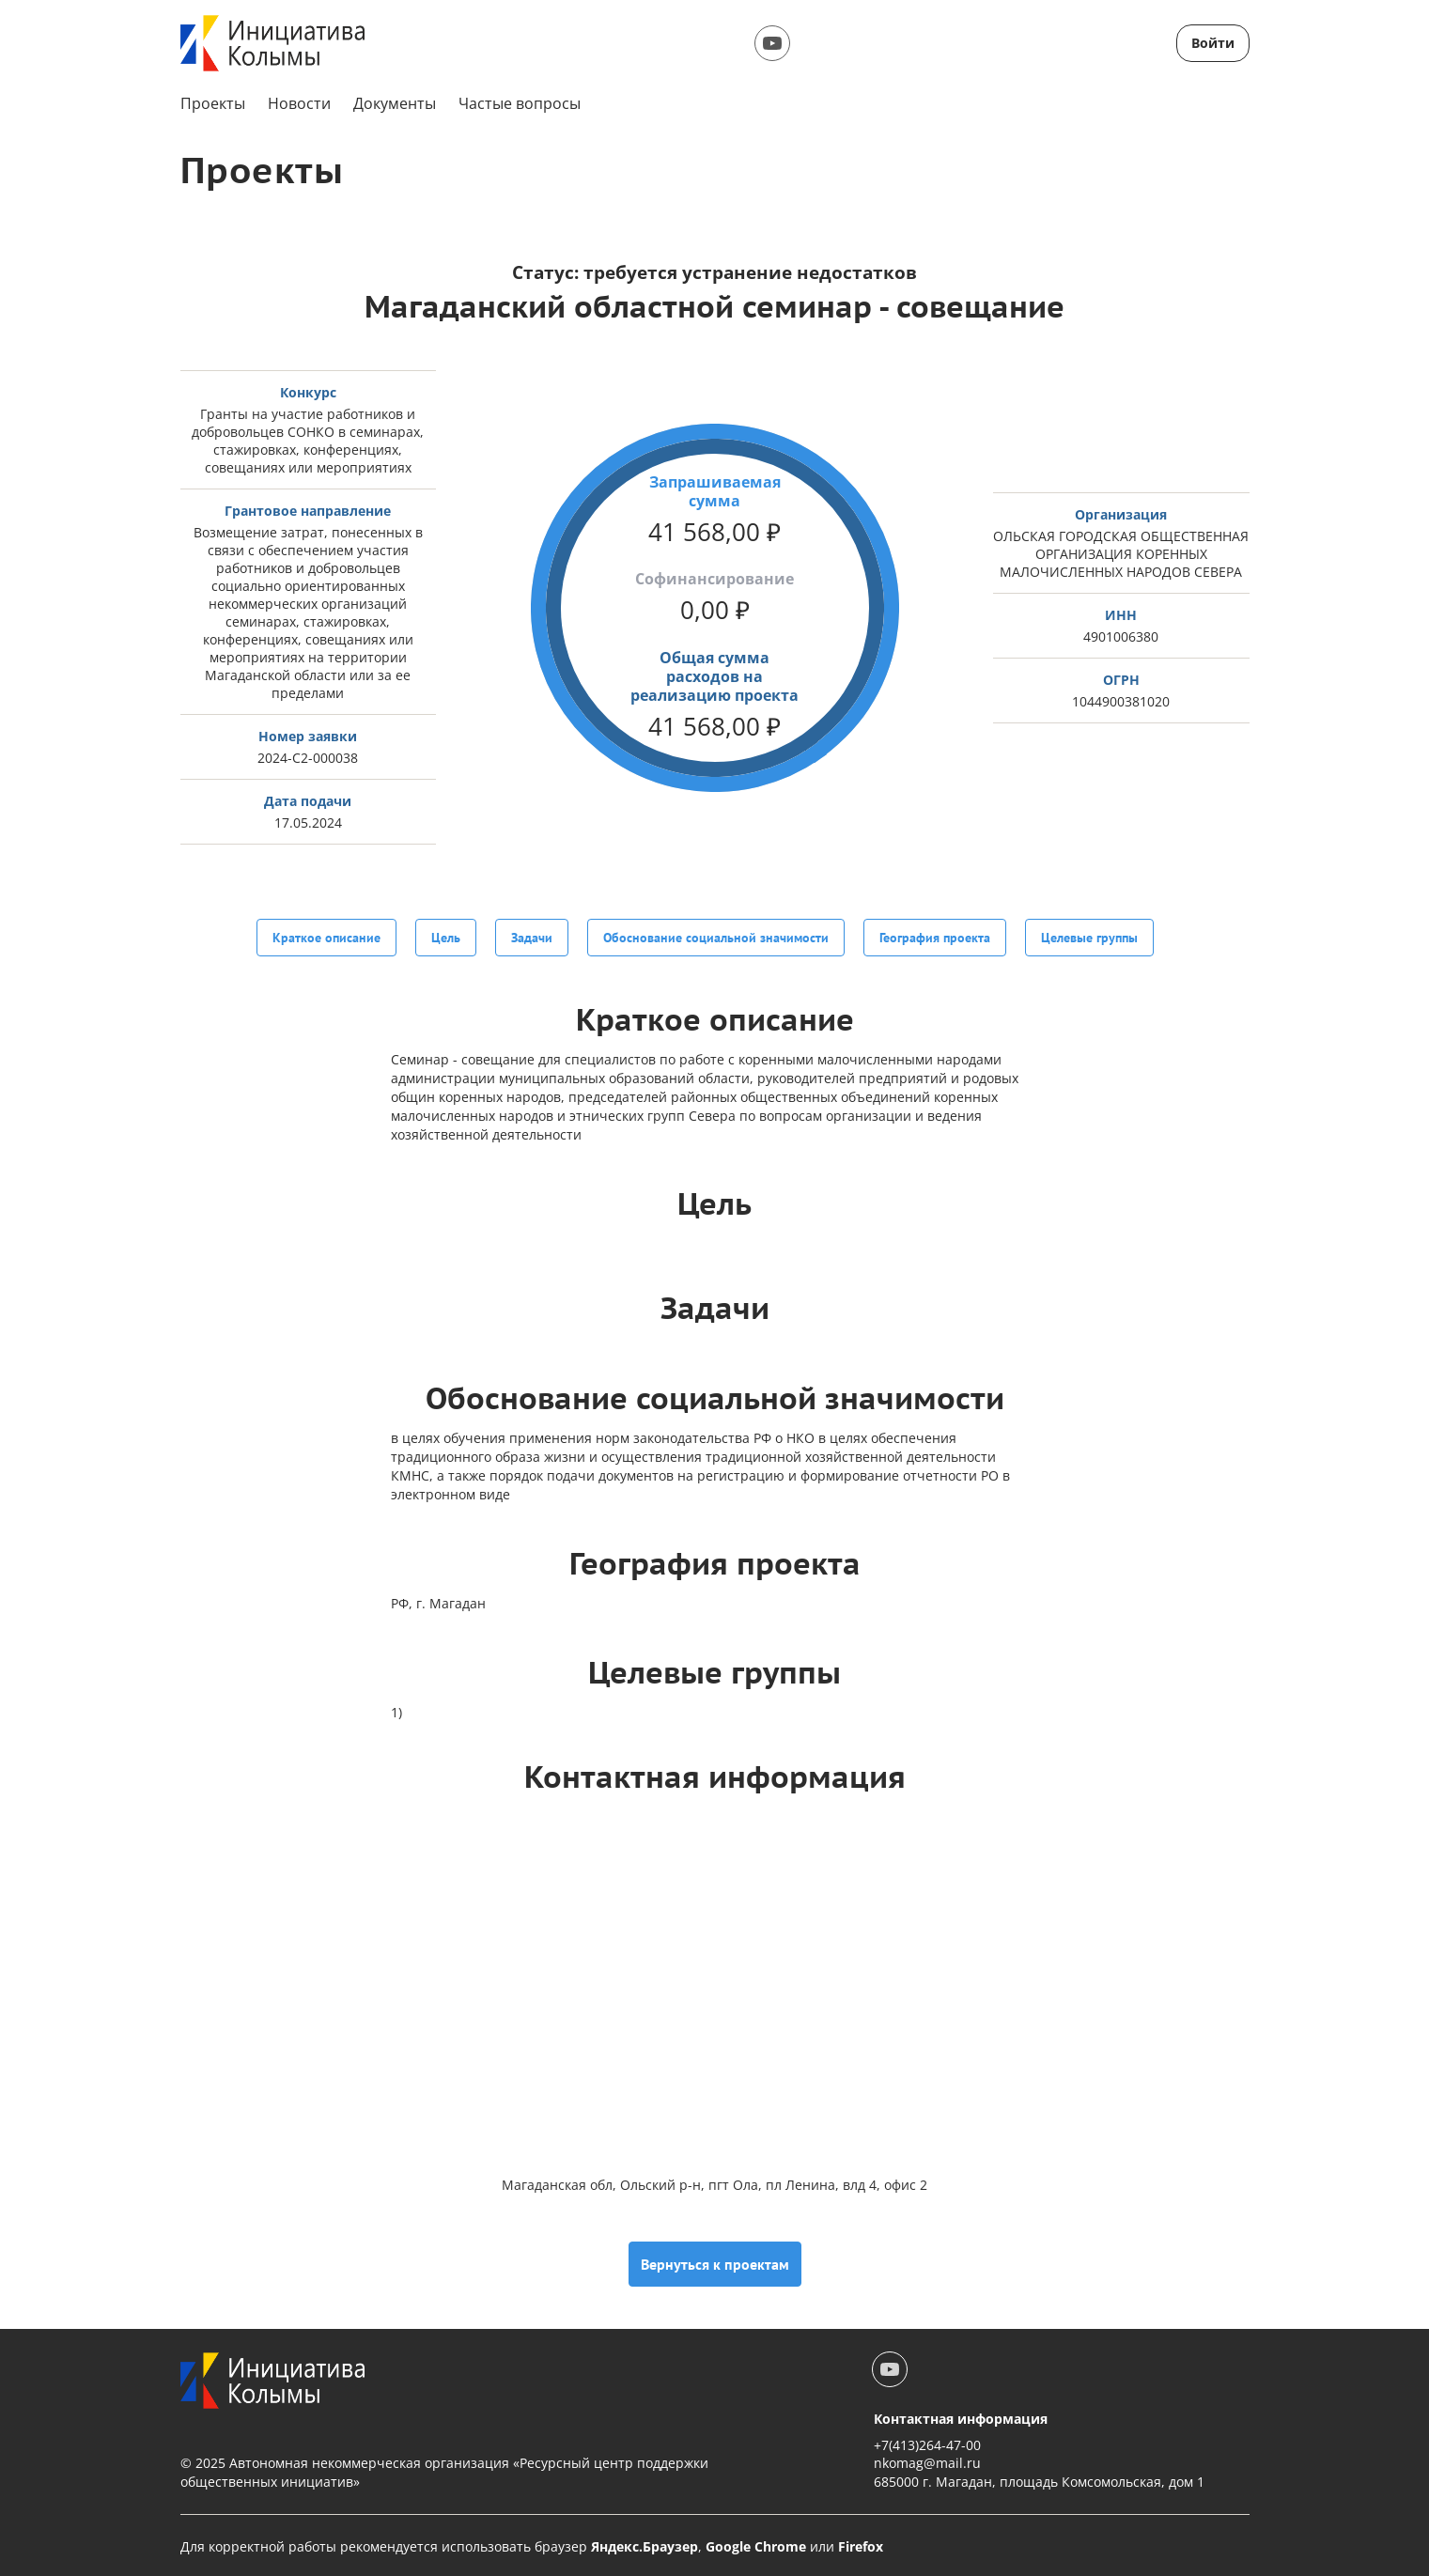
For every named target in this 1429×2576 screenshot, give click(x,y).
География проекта (934, 937)
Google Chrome (756, 2544)
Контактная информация (961, 2417)
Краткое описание (326, 937)
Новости (299, 103)
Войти (1213, 43)
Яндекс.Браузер (644, 2544)
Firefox (860, 2544)
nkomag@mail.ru (927, 2461)
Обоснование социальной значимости (716, 937)
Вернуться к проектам (715, 2262)
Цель (445, 937)
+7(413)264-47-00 (927, 2443)
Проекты (212, 103)
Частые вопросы (519, 103)
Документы (394, 103)
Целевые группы (1089, 937)
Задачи (531, 937)
